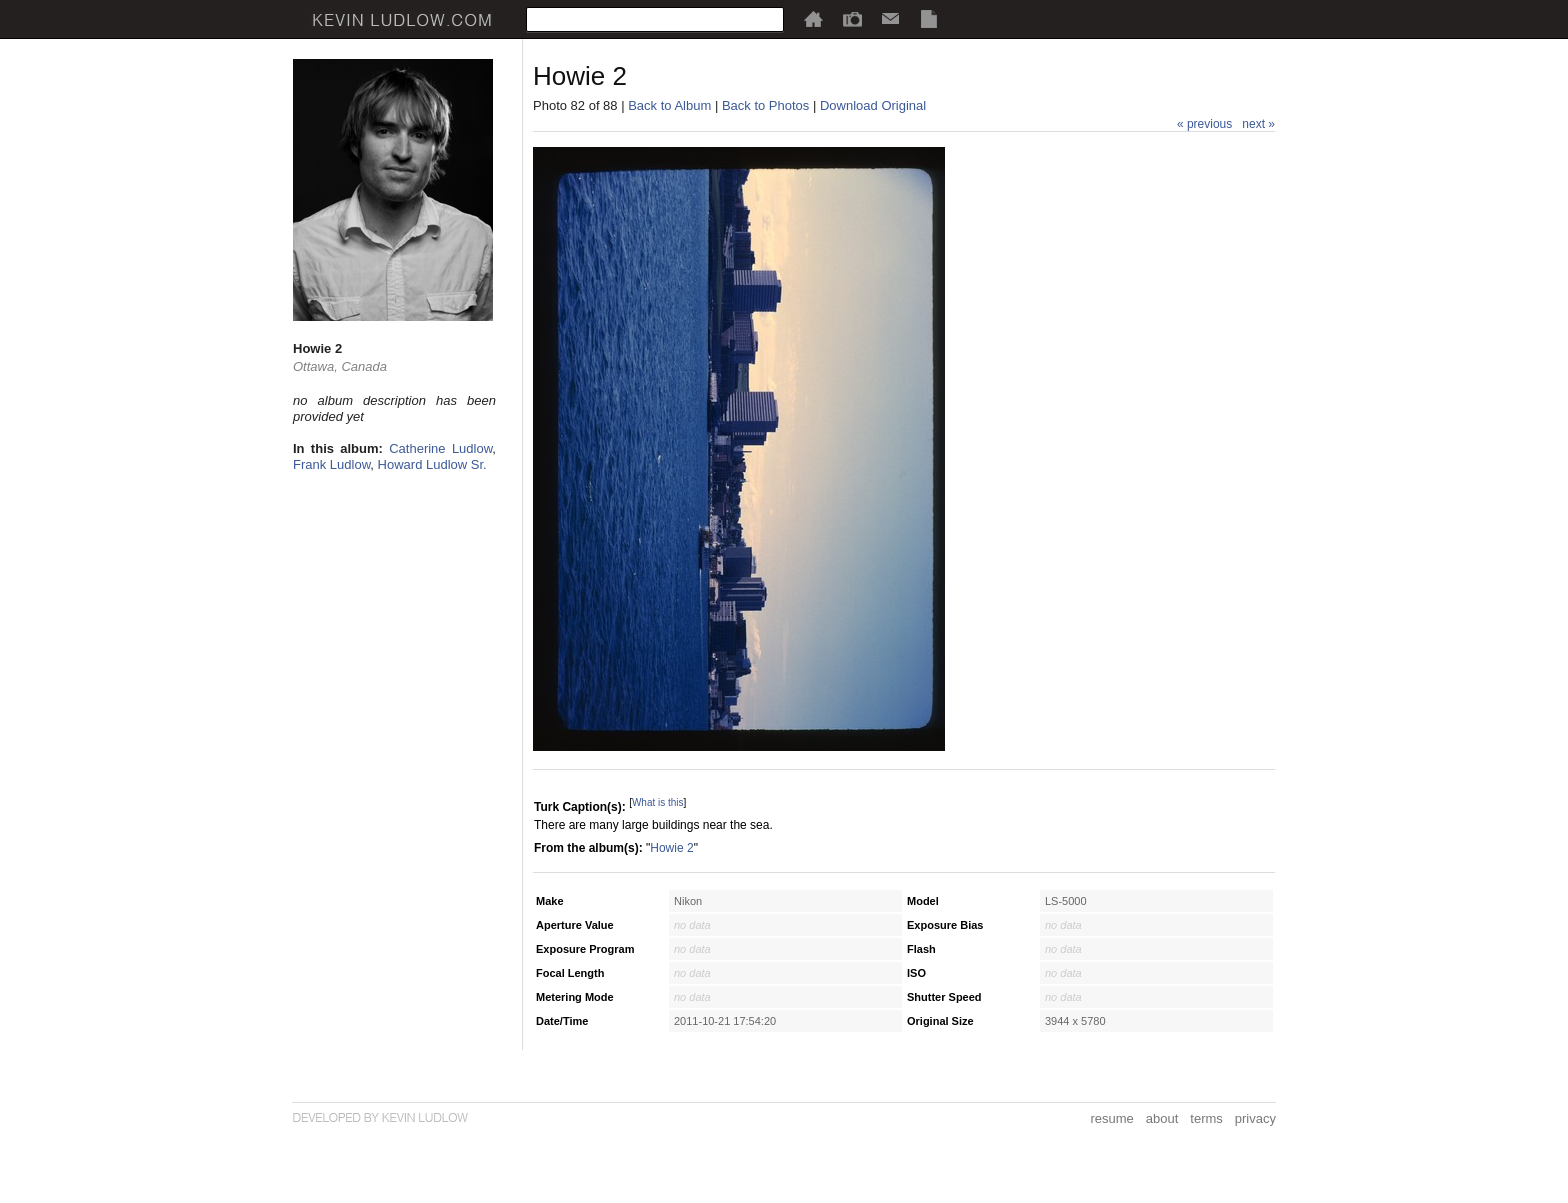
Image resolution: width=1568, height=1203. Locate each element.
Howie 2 (671, 848)
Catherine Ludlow (440, 448)
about (1162, 1118)
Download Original (873, 105)
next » (1258, 124)
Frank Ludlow (331, 464)
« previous (1204, 124)
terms (1206, 1118)
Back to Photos (765, 105)
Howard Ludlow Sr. (432, 464)
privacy (1255, 1118)
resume (1111, 1118)
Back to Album (669, 105)
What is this (658, 802)
